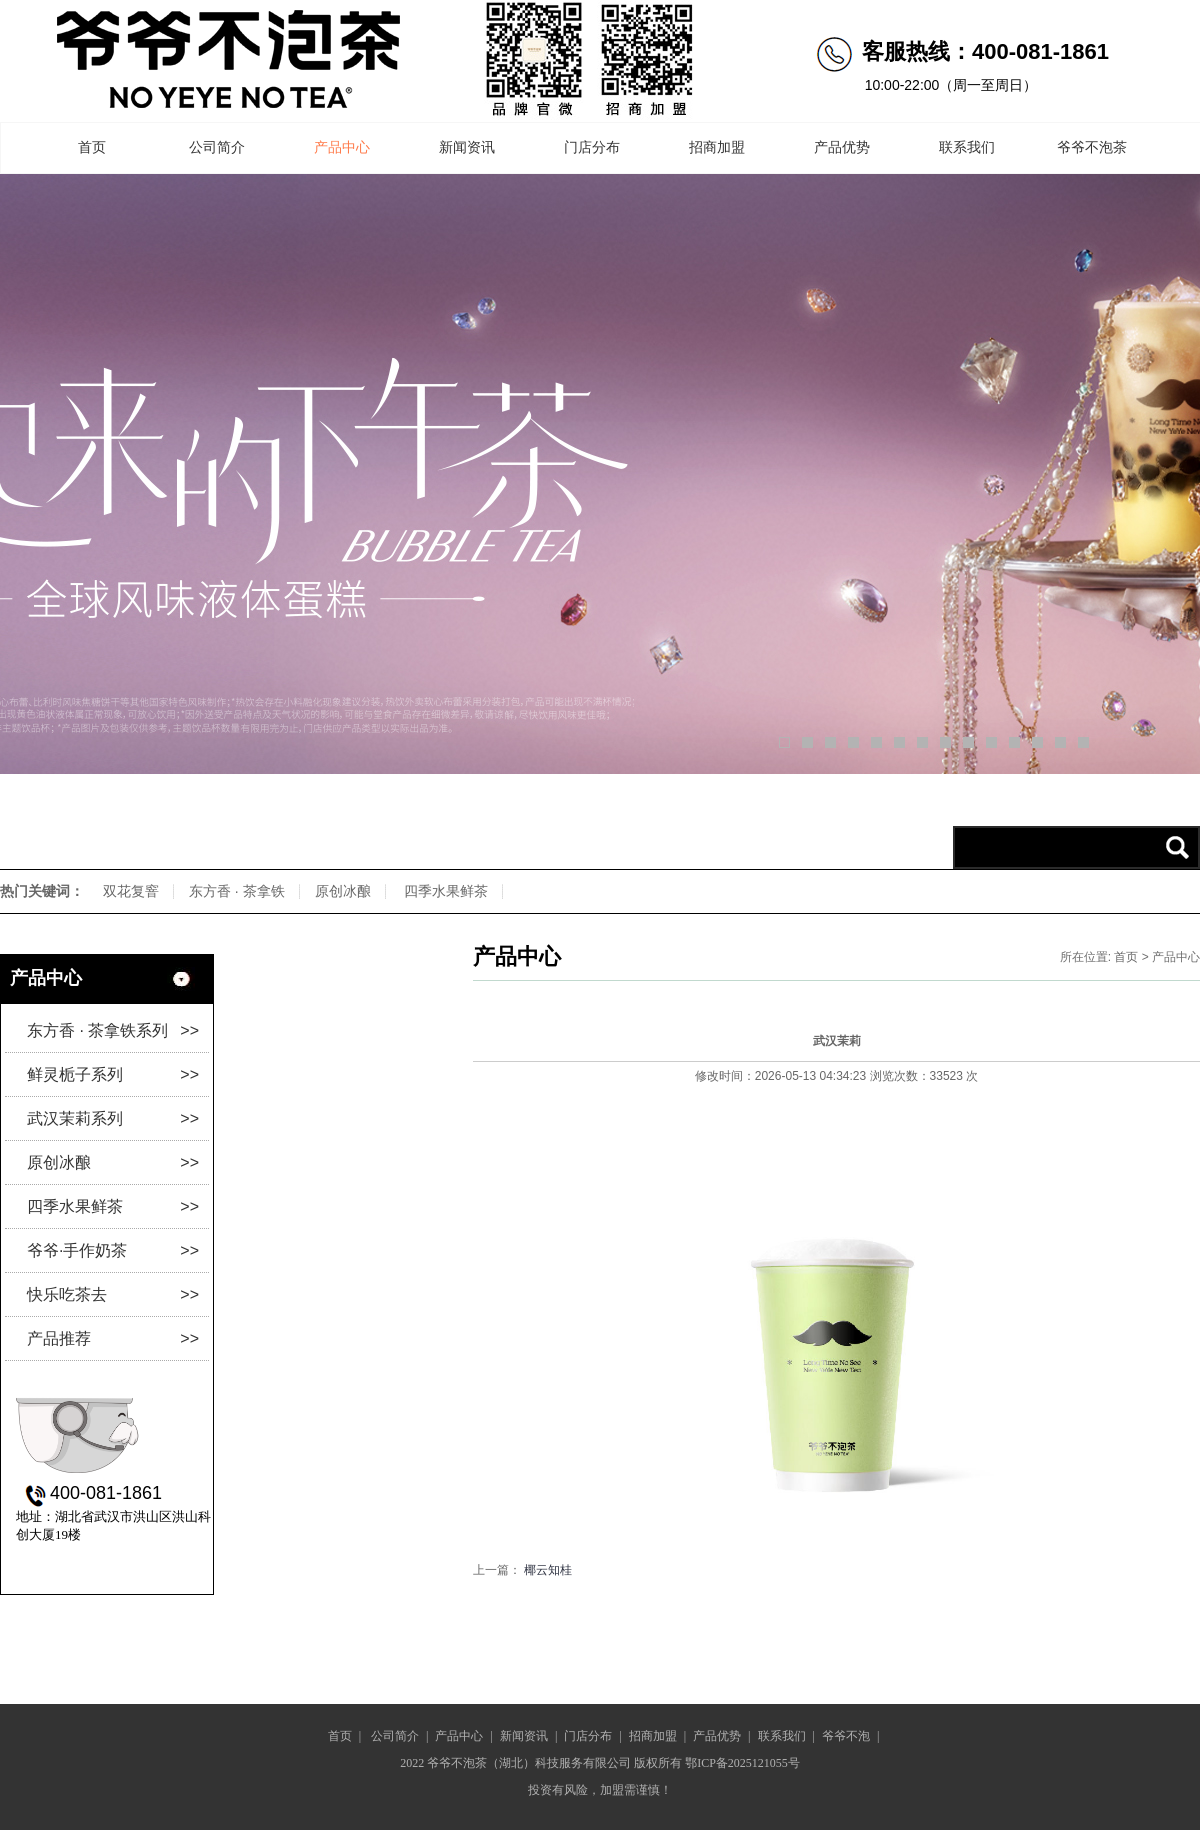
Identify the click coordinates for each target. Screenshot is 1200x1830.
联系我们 (967, 147)
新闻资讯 (467, 147)
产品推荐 (113, 1338)
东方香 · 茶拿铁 (237, 891)
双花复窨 (131, 891)
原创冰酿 (343, 891)
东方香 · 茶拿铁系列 (113, 1030)
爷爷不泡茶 (1092, 147)
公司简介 (217, 147)
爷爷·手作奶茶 (113, 1250)
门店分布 (592, 147)
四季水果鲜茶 (446, 891)
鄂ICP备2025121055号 (742, 1763)
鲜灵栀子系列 (113, 1074)
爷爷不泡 (846, 1736)
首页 (92, 147)
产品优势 (842, 147)
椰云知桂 (548, 1570)
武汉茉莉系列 (113, 1118)
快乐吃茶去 (113, 1294)
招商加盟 (717, 147)
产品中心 (342, 147)
